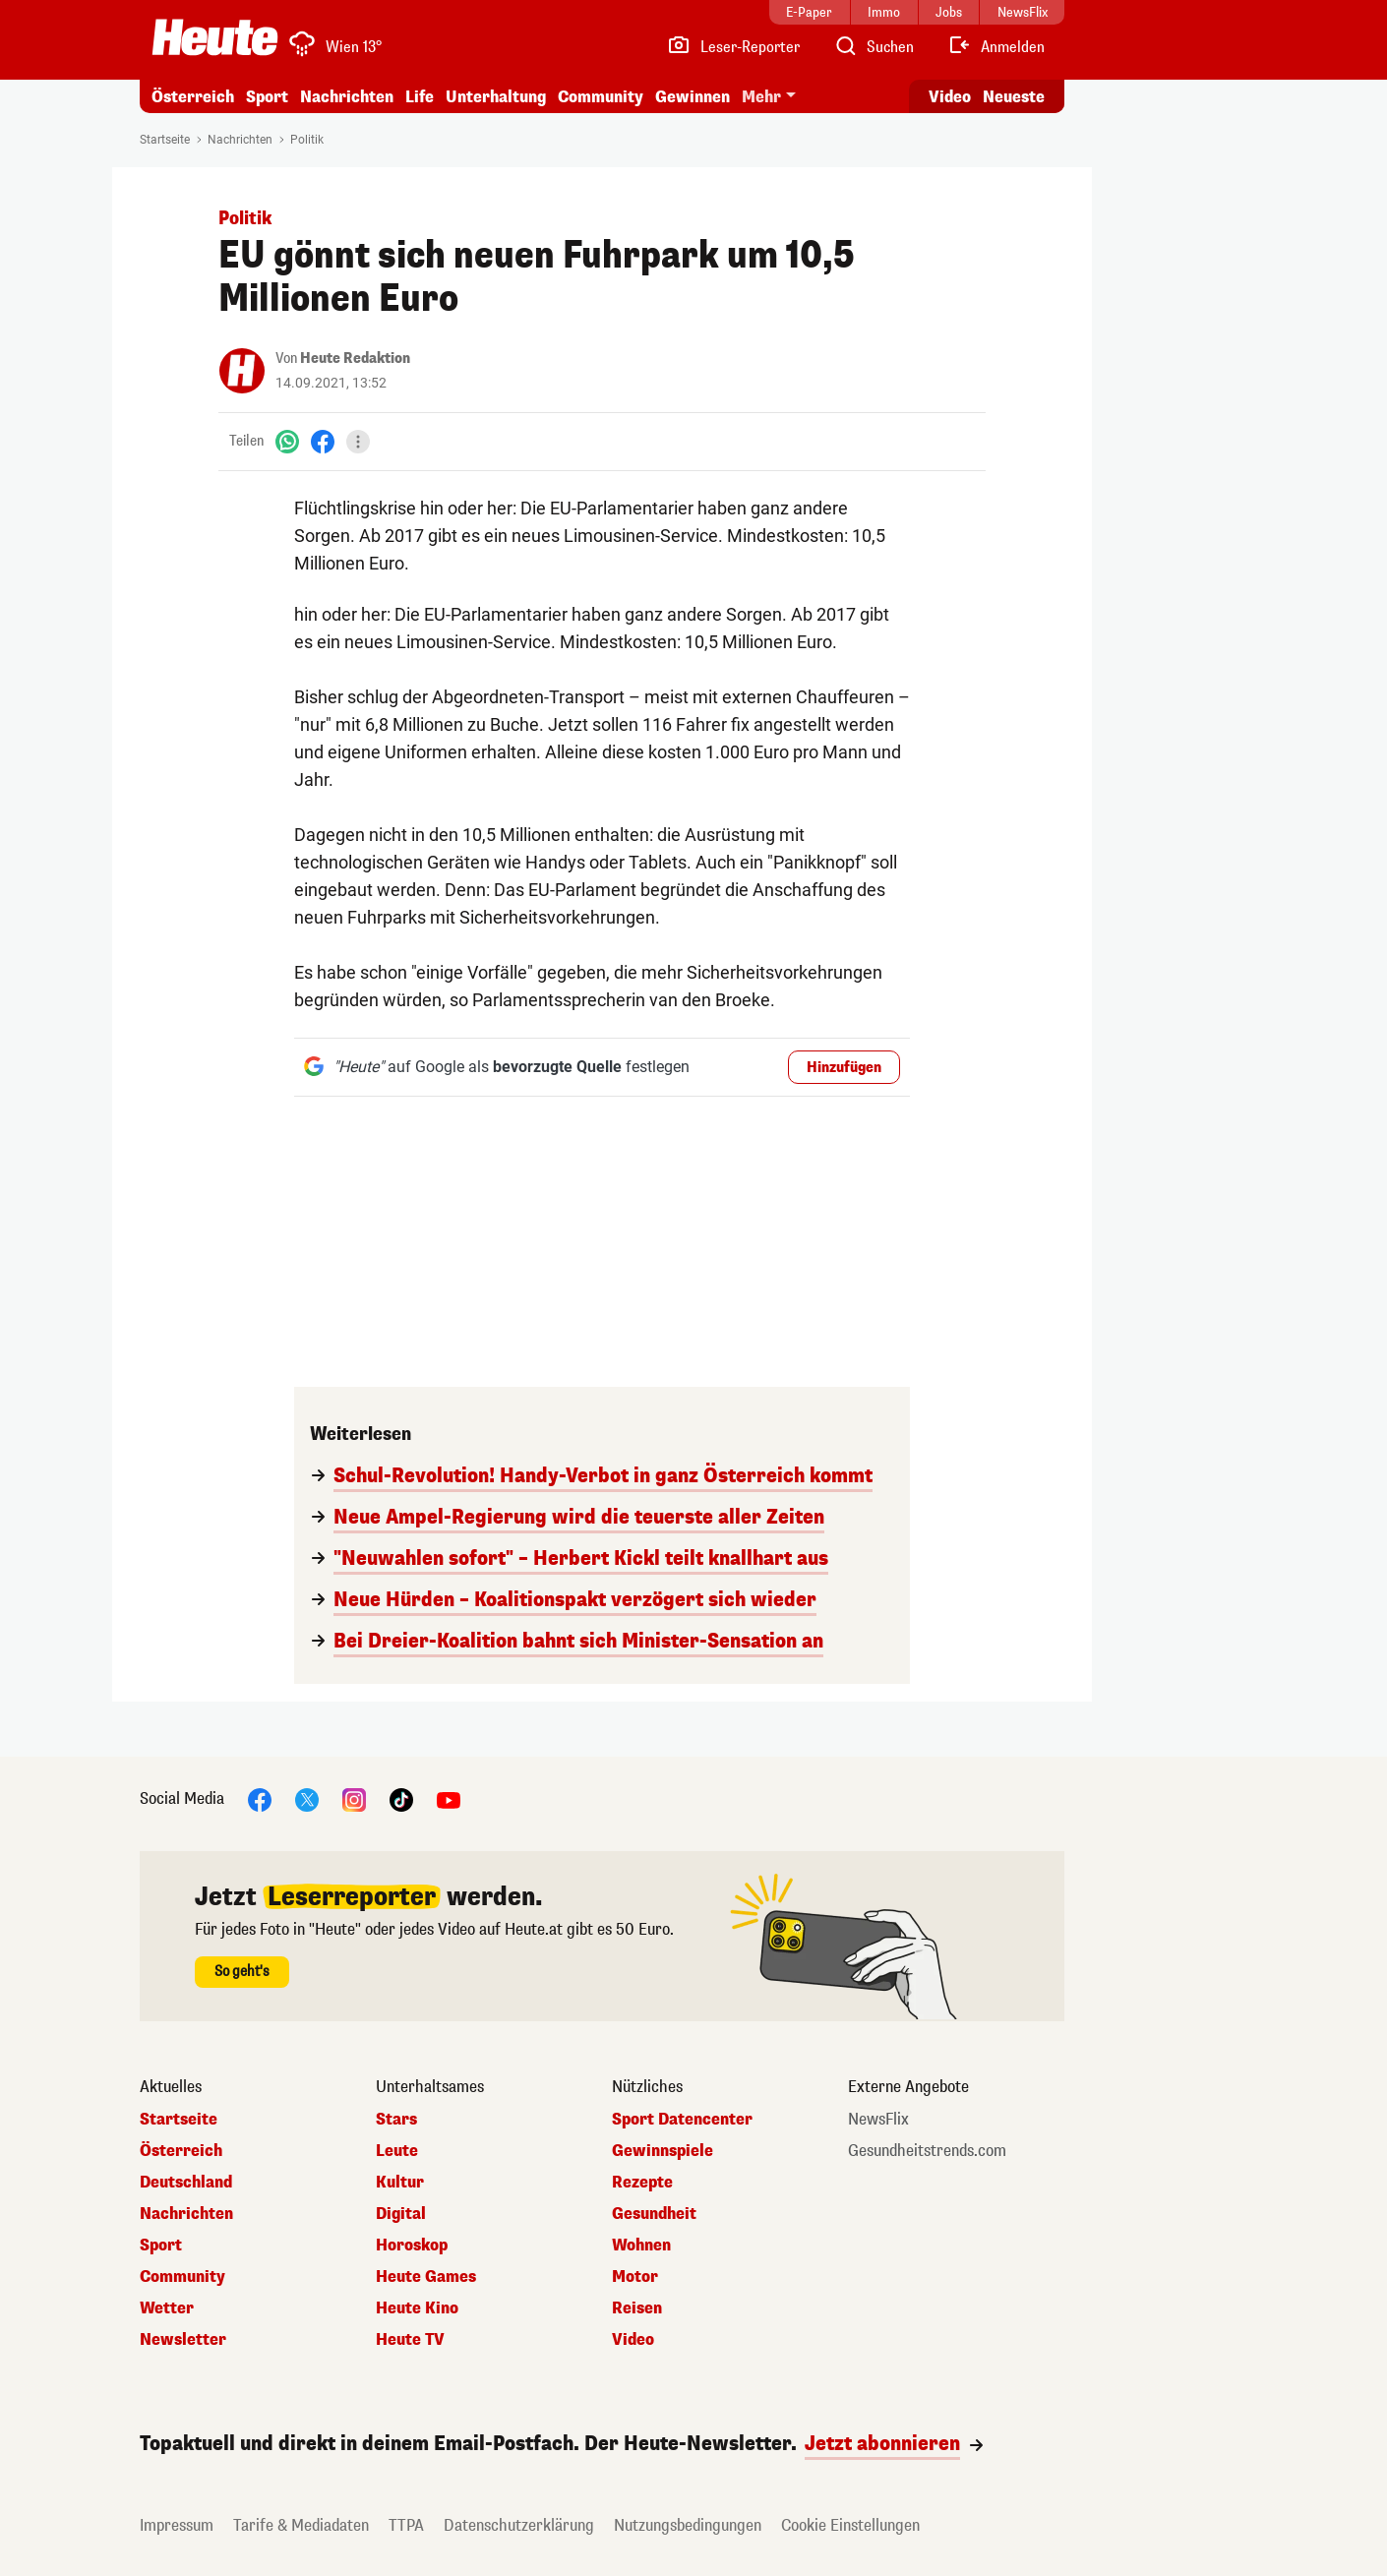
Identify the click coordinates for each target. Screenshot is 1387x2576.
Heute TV (410, 2340)
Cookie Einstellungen (850, 2525)
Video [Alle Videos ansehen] (950, 97)
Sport (267, 97)
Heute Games (426, 2277)
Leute (397, 2151)
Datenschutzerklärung (519, 2525)
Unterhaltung (496, 97)
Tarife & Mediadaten (301, 2525)
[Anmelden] (996, 47)
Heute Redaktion (355, 358)
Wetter (167, 2308)
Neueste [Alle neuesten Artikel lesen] (1014, 97)
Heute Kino (417, 2308)
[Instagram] (354, 1798)
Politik (307, 140)
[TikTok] (401, 1798)
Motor (635, 2277)
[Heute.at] (214, 37)
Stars (396, 2119)
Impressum (176, 2525)
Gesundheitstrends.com (927, 2151)
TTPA (406, 2525)
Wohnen (641, 2245)
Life (419, 97)
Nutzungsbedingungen (687, 2525)
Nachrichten (346, 97)
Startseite (165, 140)
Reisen (637, 2308)
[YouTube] (448, 1798)
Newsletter (183, 2340)
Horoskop (412, 2245)
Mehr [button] (761, 97)
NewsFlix (878, 2119)
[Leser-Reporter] (733, 47)
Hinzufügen (844, 1067)
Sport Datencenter (682, 2119)
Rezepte (642, 2182)
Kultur (400, 2182)
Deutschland (186, 2182)
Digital (401, 2214)
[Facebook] (322, 441)
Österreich (192, 97)
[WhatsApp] (287, 441)
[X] (307, 1798)
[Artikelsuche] (873, 47)
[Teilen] (358, 441)
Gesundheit (654, 2214)
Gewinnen (692, 97)
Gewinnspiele (662, 2151)
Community (600, 97)
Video (633, 2340)
